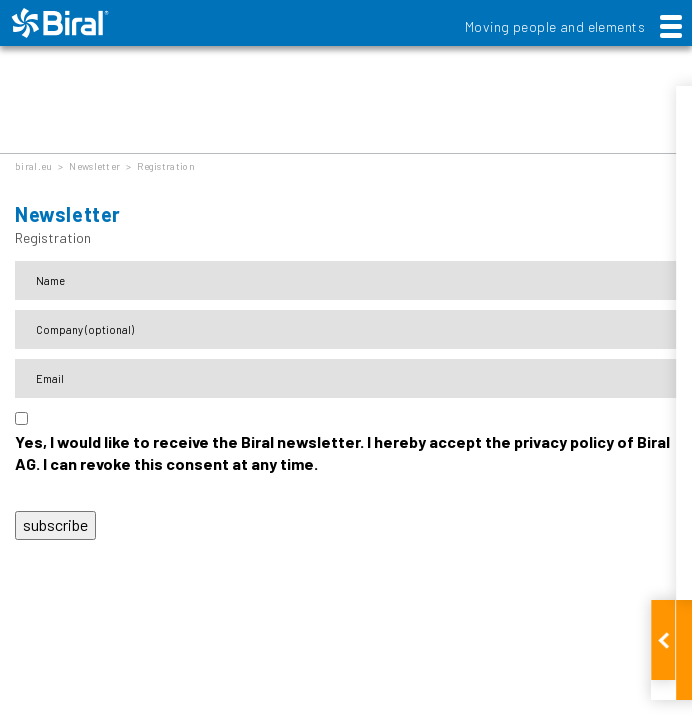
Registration (166, 166)
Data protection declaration (100, 490)
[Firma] (346, 329)
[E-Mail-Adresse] (346, 378)
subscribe (55, 524)
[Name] (346, 280)
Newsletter (94, 166)
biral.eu (33, 166)
